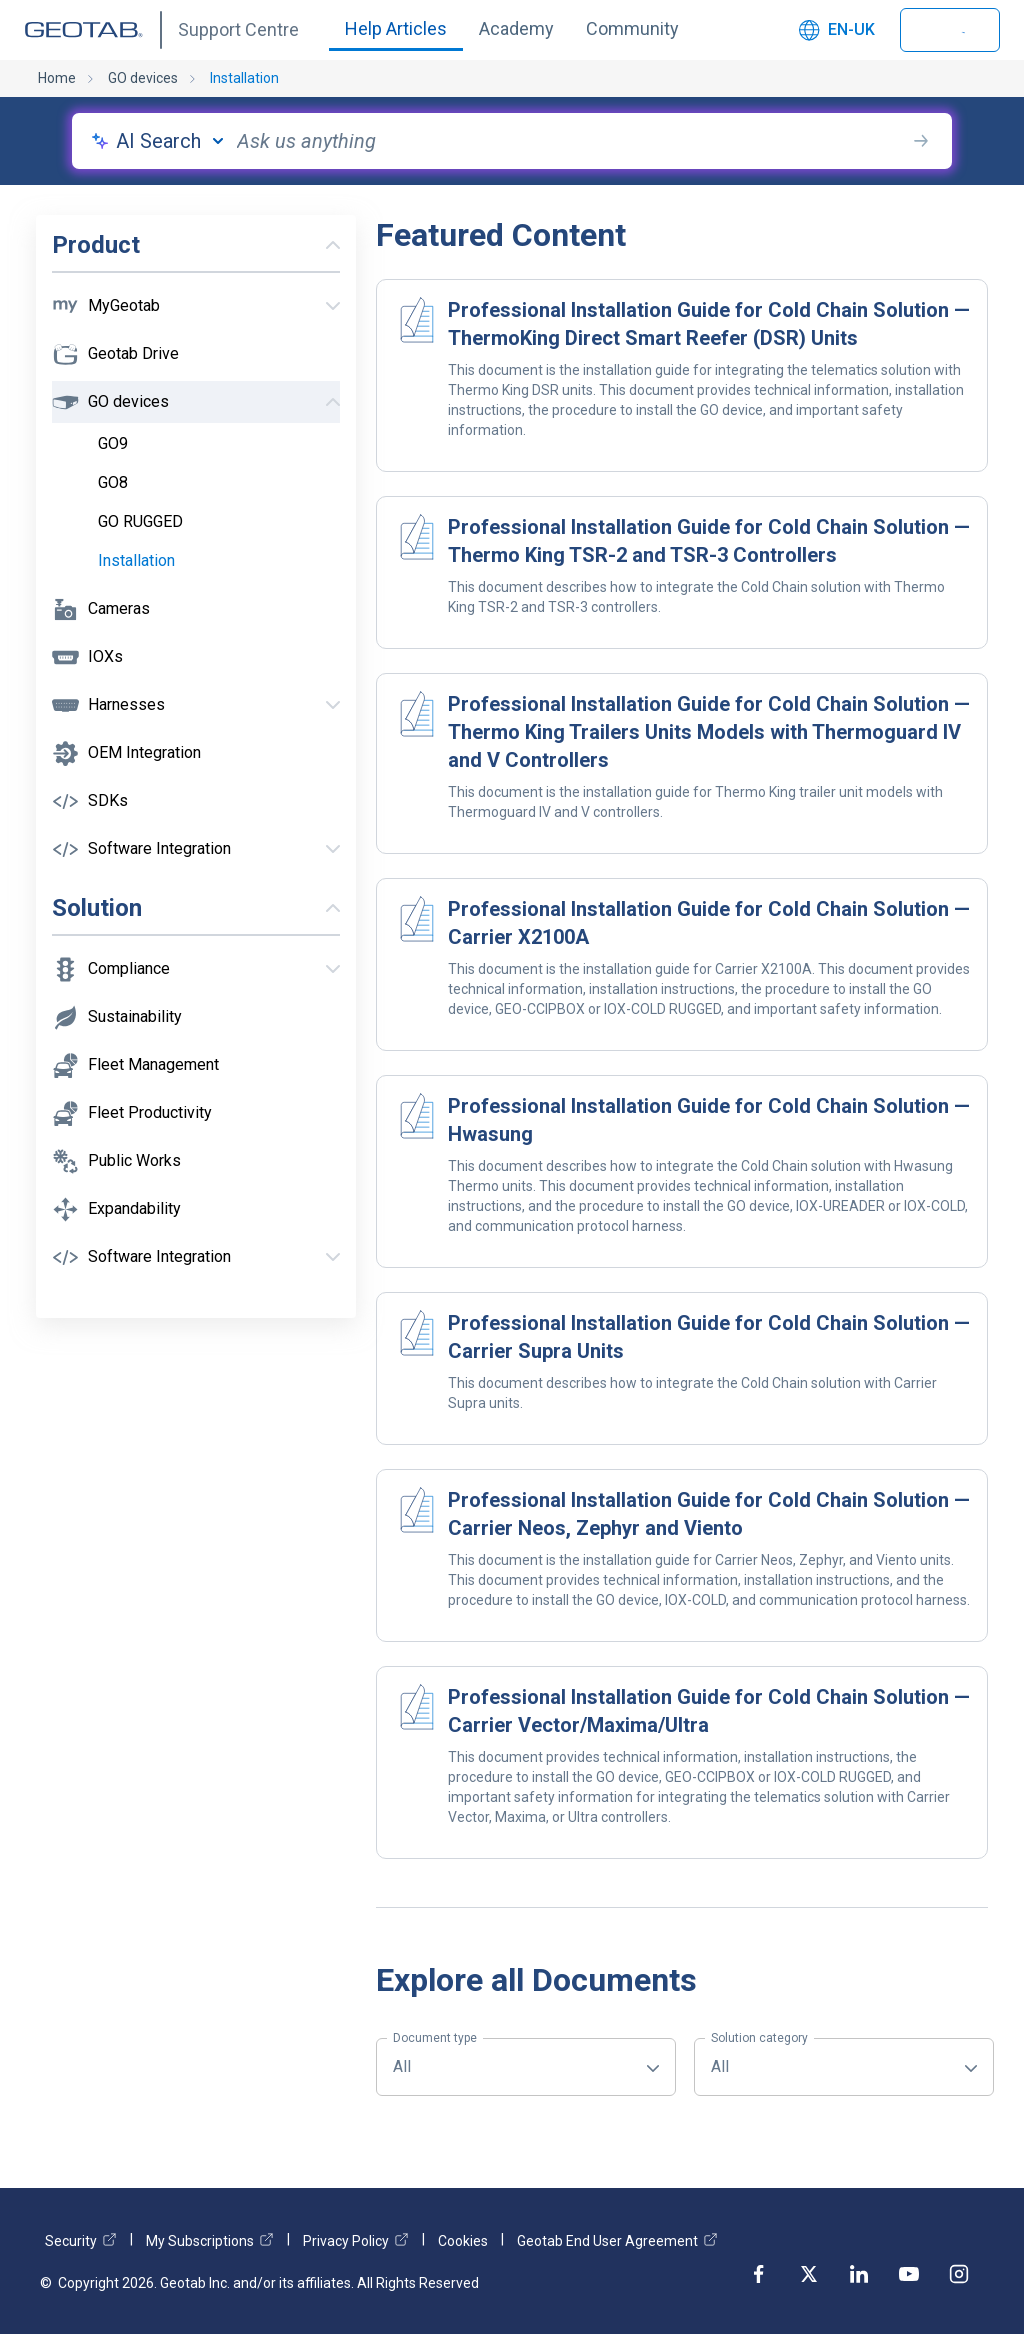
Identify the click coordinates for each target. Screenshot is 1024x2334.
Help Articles (396, 28)
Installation (244, 78)
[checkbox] (216, 444)
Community (632, 28)
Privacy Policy (356, 2240)
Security (81, 2240)
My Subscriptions (210, 2240)
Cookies (463, 2241)
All (435, 2057)
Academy (516, 28)
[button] (196, 306)
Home (57, 78)
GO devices (143, 78)
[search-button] (921, 141)
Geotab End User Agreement (617, 2240)
